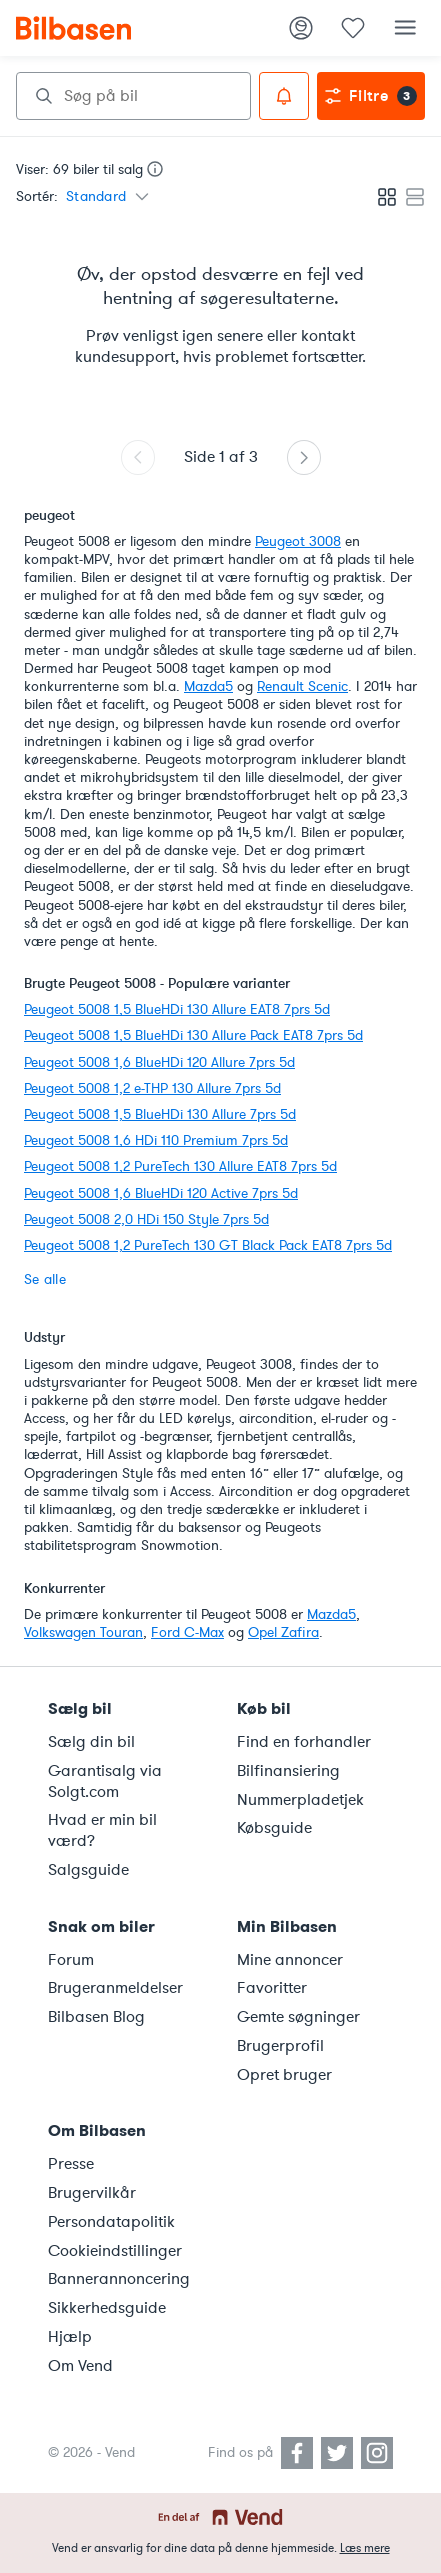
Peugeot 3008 (298, 541)
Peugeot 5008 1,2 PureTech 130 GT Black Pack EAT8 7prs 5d (208, 1245)
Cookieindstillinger (115, 2251)
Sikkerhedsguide (107, 2308)
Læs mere (365, 2548)
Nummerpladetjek (300, 1800)
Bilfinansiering (288, 1771)
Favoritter (272, 1988)
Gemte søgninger (298, 2017)
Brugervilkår (92, 2193)
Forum (71, 1960)
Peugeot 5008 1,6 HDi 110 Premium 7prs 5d (156, 1140)
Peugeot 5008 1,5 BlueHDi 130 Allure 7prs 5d (160, 1114)
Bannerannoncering (119, 2279)
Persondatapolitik (111, 2222)
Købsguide (274, 1828)
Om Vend (80, 2366)
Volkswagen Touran (83, 1632)
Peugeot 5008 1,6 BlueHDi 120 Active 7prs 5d (161, 1193)
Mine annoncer (290, 1960)
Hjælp (70, 2337)
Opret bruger (284, 2075)
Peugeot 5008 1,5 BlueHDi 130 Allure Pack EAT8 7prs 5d (193, 1035)
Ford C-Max (187, 1632)
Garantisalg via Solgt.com (105, 1781)
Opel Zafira (283, 1632)
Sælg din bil (91, 1742)
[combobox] (133, 96)
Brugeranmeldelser (115, 1988)
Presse (71, 2164)
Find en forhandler (304, 1742)
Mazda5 (208, 686)
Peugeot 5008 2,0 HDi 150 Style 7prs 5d (146, 1219)
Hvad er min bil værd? (102, 1830)
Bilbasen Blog (96, 2017)
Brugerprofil (280, 2046)
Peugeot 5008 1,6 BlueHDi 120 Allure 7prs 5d (159, 1062)
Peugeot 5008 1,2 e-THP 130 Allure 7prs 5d (152, 1088)
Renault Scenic (302, 686)
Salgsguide (88, 1870)
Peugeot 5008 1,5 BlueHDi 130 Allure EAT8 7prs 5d (177, 1009)
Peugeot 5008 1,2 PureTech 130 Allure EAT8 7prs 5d (180, 1166)
